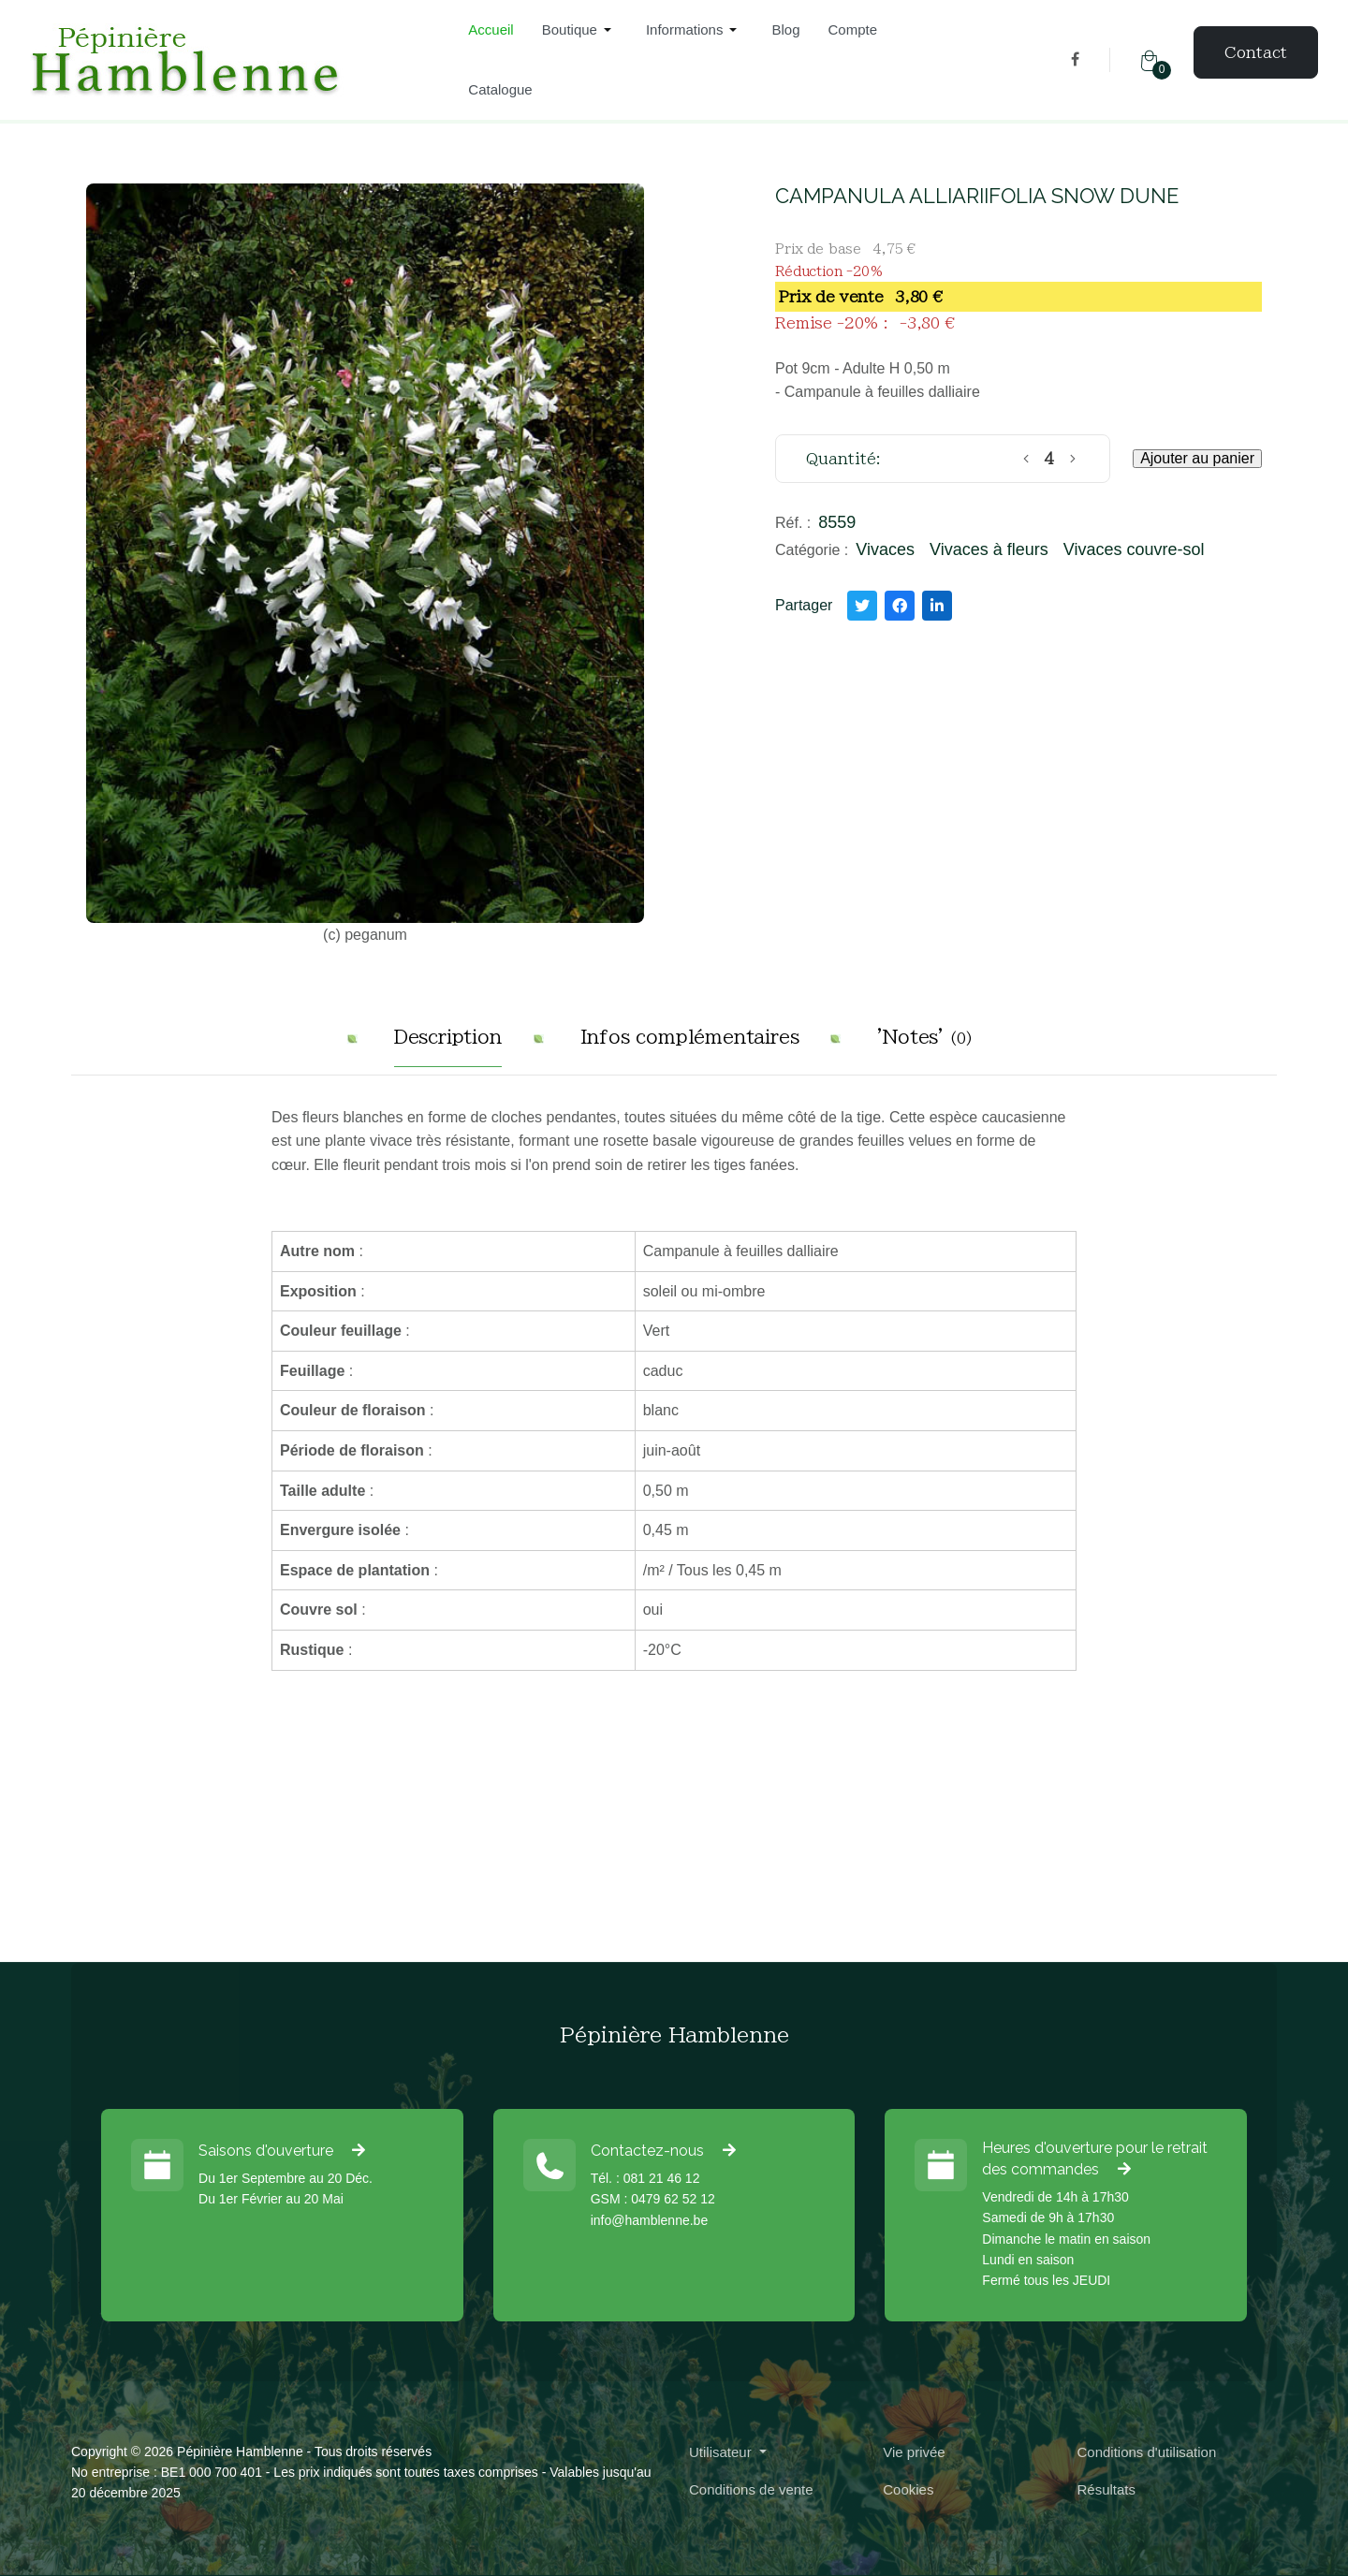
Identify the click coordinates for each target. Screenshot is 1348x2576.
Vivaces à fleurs (989, 549)
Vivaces (885, 549)
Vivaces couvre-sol (1134, 549)
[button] (580, 30)
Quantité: (843, 458)
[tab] (448, 1044)
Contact (1255, 52)
